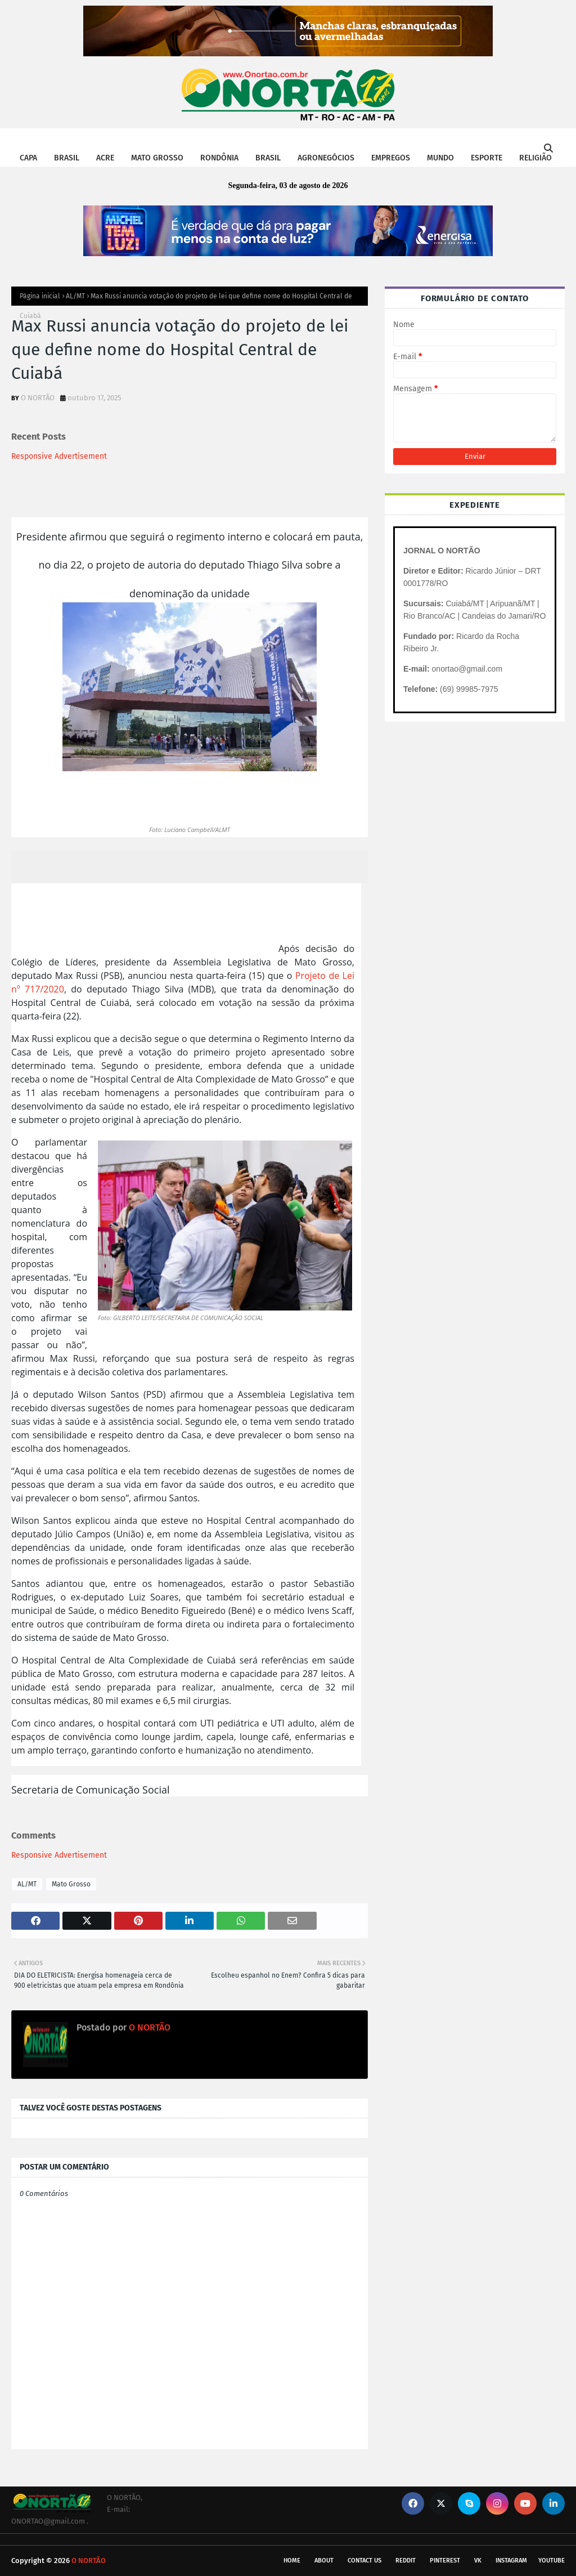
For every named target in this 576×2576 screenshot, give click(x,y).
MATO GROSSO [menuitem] (157, 158)
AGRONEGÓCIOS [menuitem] (326, 158)
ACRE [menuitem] (105, 158)
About (324, 2560)
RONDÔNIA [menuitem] (219, 158)
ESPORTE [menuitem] (486, 158)
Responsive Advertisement (59, 456)
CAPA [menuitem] (28, 158)
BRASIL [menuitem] (66, 158)
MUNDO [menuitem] (440, 158)
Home (292, 2560)
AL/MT (75, 296)
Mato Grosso (71, 1884)
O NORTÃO (38, 397)
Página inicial (40, 296)
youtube (551, 2560)
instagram (511, 2560)
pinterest (445, 2560)
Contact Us (364, 2560)
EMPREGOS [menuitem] (390, 158)
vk (478, 2560)
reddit (405, 2560)
